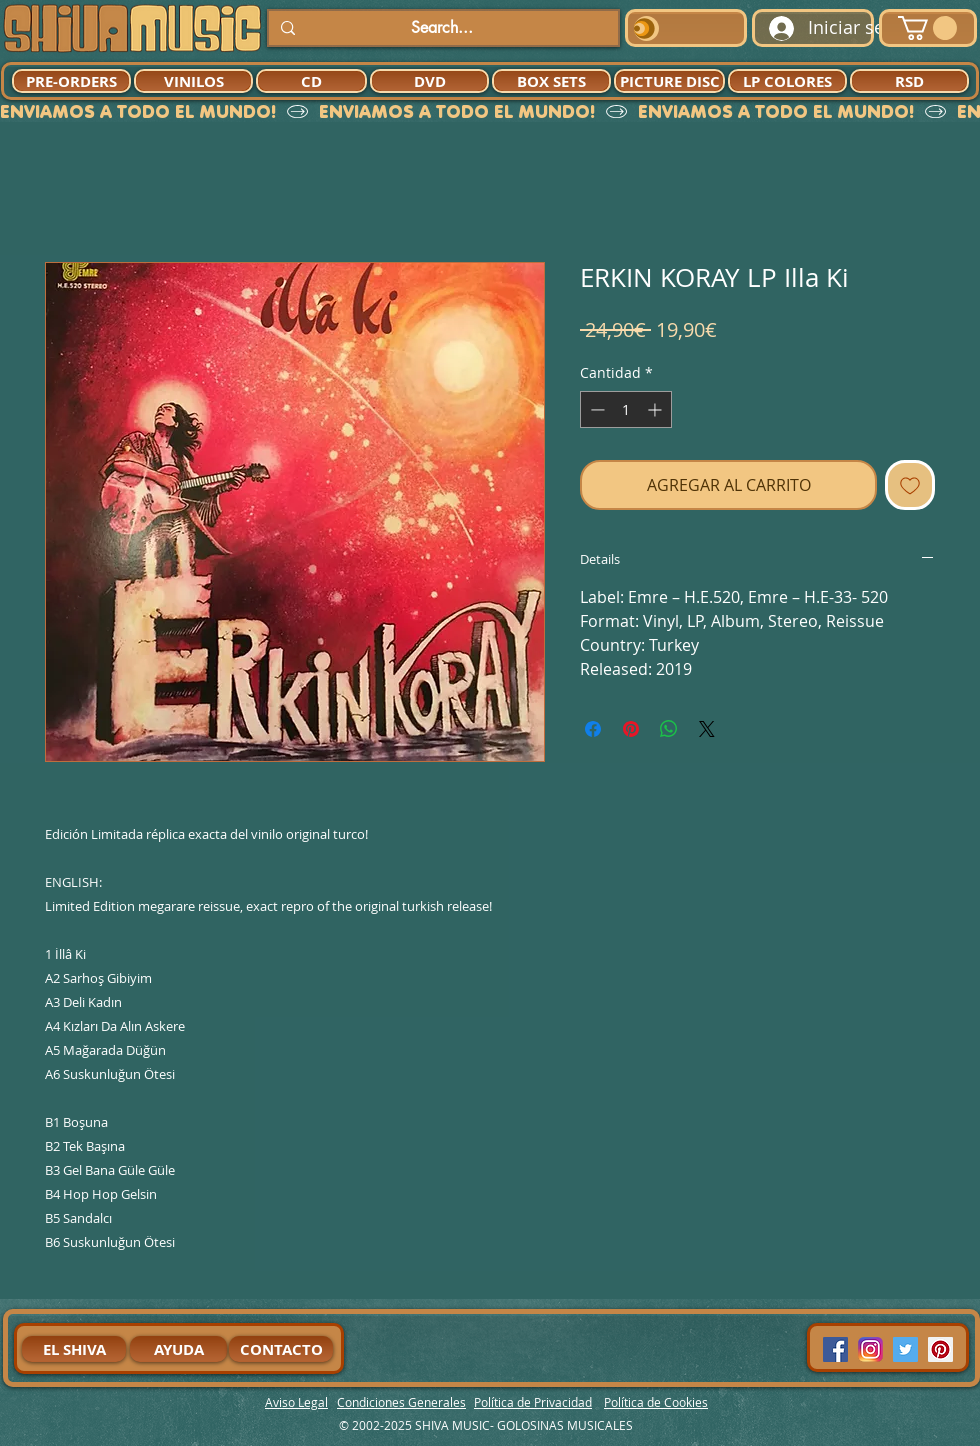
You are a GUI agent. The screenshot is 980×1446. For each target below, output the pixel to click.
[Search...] (441, 28)
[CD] (311, 81)
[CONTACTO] (281, 1349)
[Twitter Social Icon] (905, 1349)
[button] (927, 28)
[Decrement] (595, 409)
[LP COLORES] (787, 81)
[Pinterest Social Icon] (940, 1349)
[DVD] (429, 81)
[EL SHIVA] (74, 1349)
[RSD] (909, 81)
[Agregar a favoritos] (910, 485)
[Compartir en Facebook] (593, 729)
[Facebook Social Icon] (835, 1349)
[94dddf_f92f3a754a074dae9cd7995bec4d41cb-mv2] (870, 1349)
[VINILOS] (193, 81)
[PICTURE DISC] (669, 81)
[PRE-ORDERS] (71, 81)
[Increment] (656, 409)
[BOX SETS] (551, 81)
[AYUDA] (178, 1349)
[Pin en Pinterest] (631, 729)
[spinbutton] (626, 409)
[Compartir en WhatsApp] (669, 729)
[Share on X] (707, 729)
